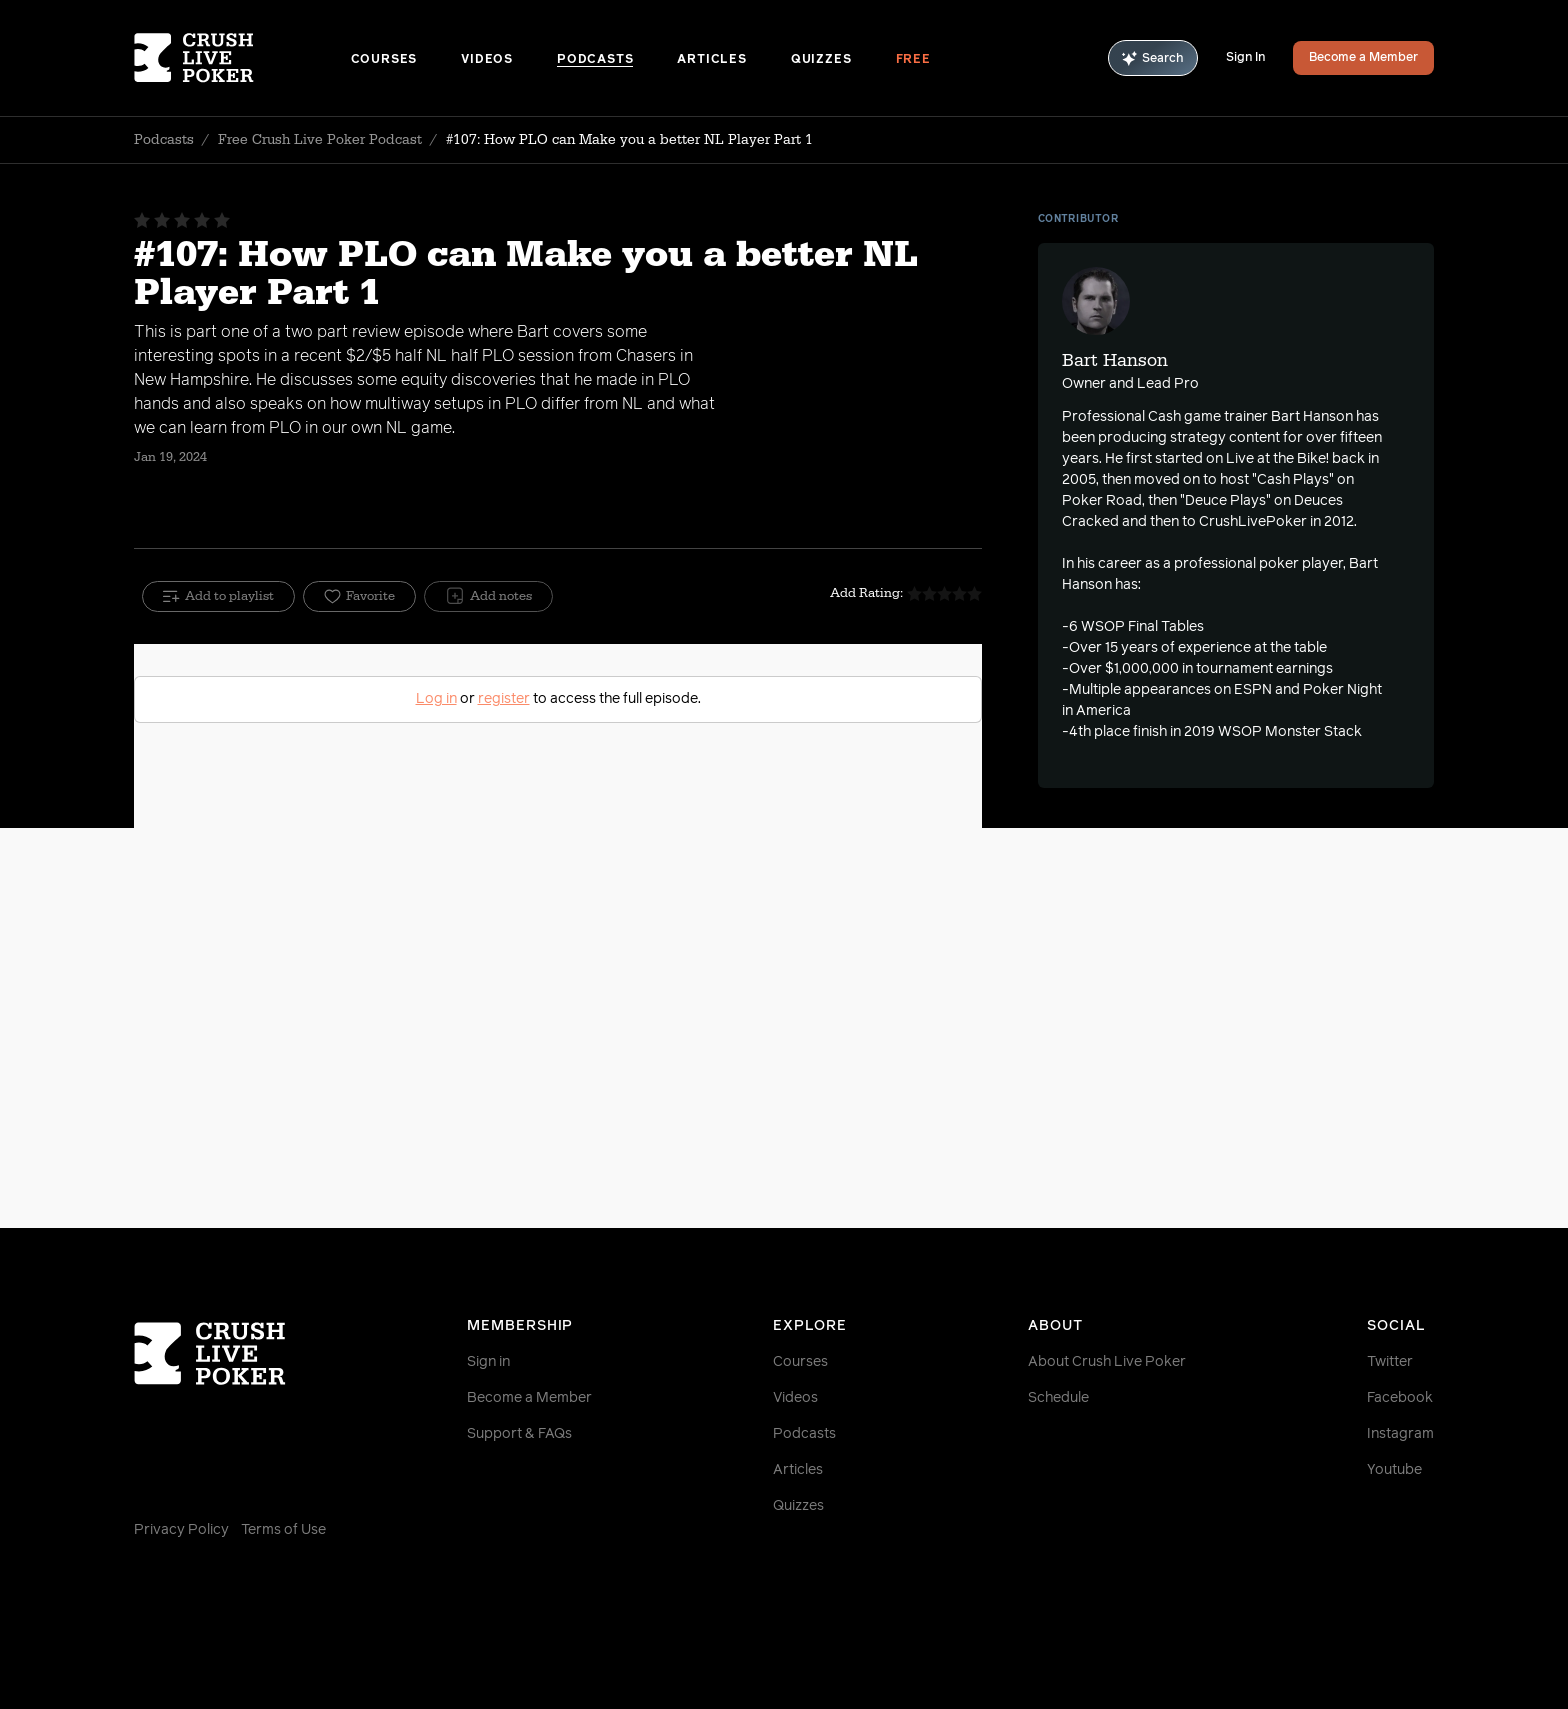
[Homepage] (242, 58)
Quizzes (821, 60)
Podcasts (595, 60)
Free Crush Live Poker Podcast (320, 140)
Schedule (1058, 1398)
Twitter (1390, 1362)
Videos (487, 60)
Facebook (1400, 1398)
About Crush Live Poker (1107, 1362)
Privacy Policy (181, 1530)
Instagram (1400, 1434)
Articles (711, 60)
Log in (436, 699)
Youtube (1394, 1470)
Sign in (488, 1362)
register (504, 699)
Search (1153, 58)
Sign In (1245, 58)
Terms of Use (283, 1530)
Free (913, 60)
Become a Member (1363, 58)
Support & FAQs (519, 1434)
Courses (384, 60)
